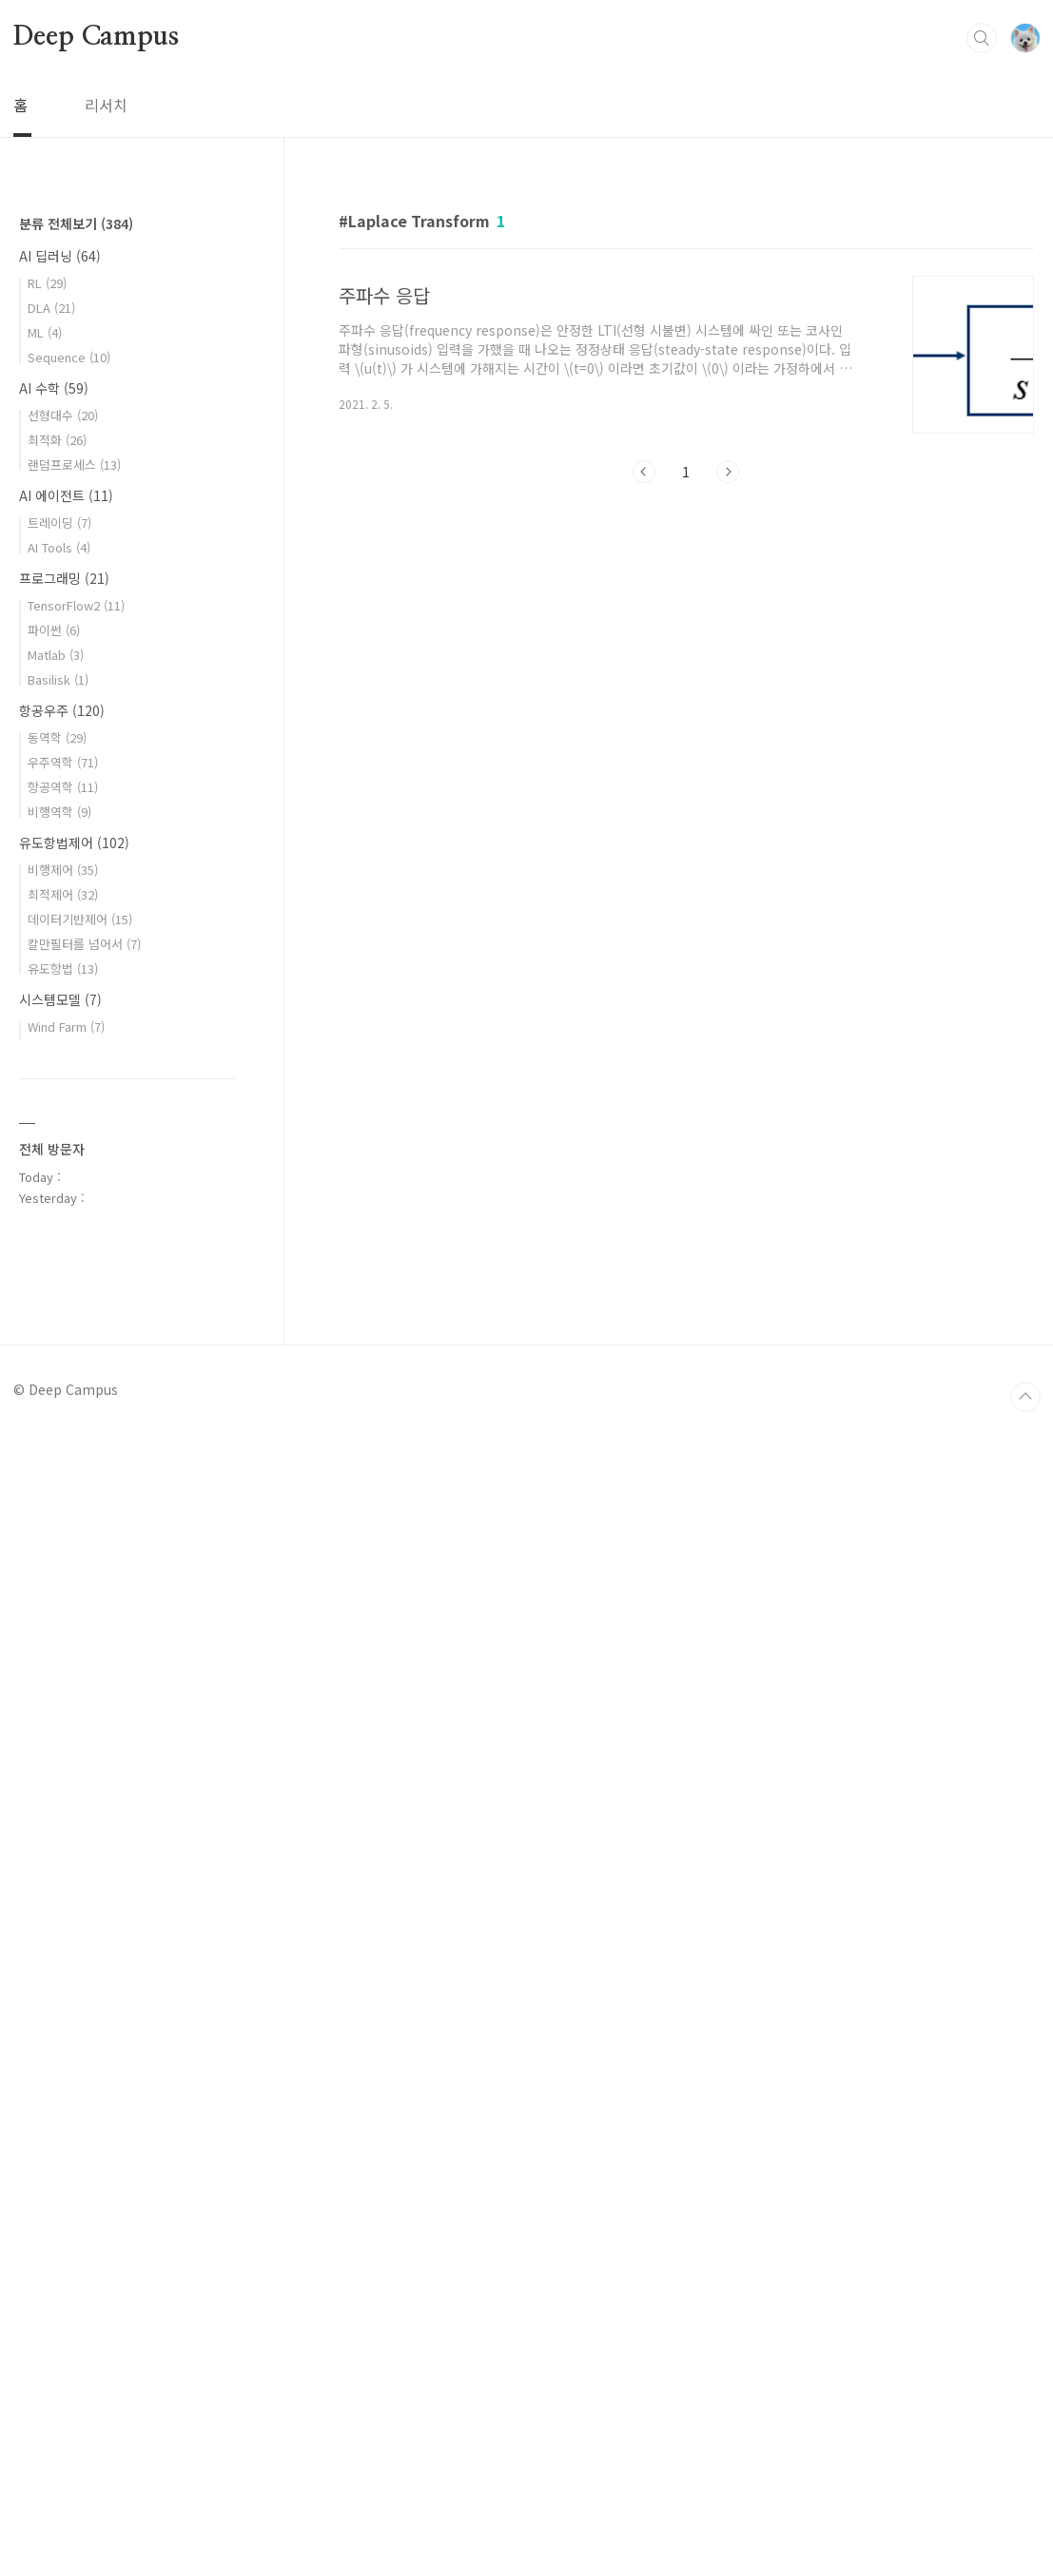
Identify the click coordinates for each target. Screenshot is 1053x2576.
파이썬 (54, 630)
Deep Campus (96, 37)
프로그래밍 (64, 578)
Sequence (69, 357)
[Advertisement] (127, 1534)
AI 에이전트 (66, 495)
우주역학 (63, 762)
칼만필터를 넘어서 (84, 944)
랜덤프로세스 (74, 464)
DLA (51, 308)
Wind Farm (66, 1026)
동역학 (57, 737)
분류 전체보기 (76, 223)
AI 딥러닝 (60, 255)
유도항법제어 (74, 842)
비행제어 (63, 870)
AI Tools (59, 547)
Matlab (56, 655)
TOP (1025, 2538)
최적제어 (63, 894)
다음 (727, 471)
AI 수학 (53, 387)
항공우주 (62, 710)
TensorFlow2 (76, 605)
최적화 (57, 440)
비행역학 (59, 812)
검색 (981, 38)
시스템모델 (60, 999)
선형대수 (63, 415)
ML (45, 332)
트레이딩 (59, 522)
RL (47, 283)
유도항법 (63, 968)
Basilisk (58, 679)
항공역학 (63, 787)
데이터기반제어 (80, 919)
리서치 (106, 104)
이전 (644, 471)
